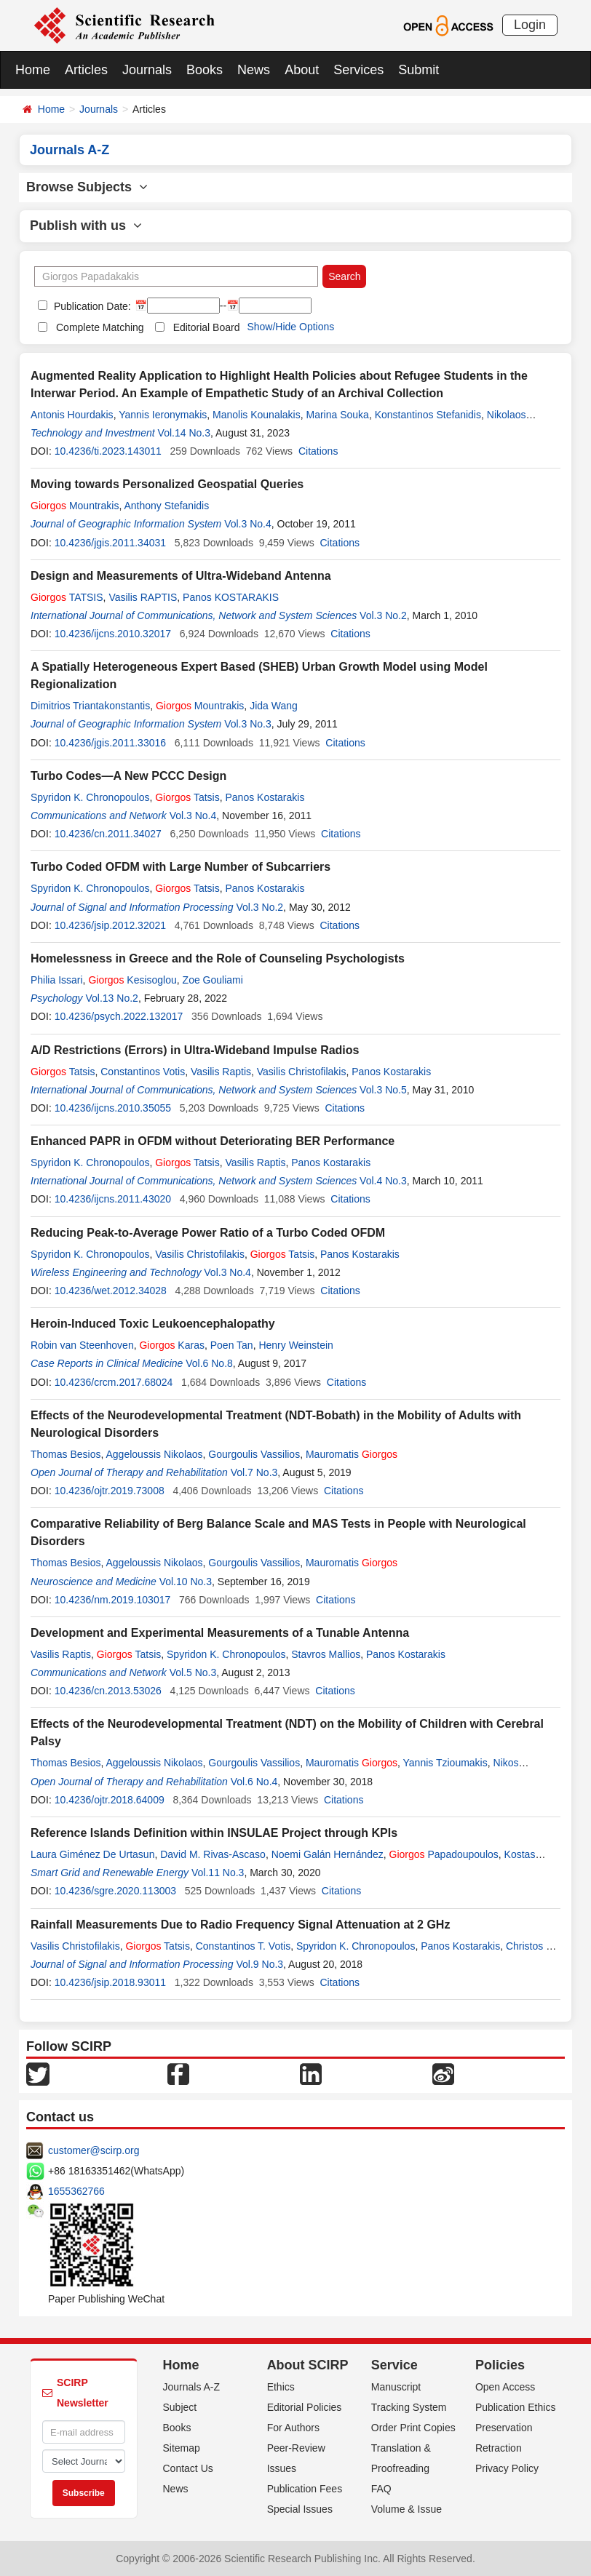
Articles (86, 70)
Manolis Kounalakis (257, 414)
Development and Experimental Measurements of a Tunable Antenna (220, 1633)
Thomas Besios (65, 1454)
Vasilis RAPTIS (142, 597)
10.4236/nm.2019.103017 (113, 1600)
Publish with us (86, 225)
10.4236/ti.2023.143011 (108, 451)
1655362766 (76, 2191)
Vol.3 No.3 (247, 724)
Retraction (498, 2448)
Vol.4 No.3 (383, 1181)
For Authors (293, 2427)
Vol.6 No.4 (254, 1781)
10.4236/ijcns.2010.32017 (113, 633)
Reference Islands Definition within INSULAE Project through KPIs (214, 1833)
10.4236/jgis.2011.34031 (110, 543)
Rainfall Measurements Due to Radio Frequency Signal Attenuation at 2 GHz (240, 1924)
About (302, 70)
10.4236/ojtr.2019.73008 (109, 1490)
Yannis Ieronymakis (163, 414)
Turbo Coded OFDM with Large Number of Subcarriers (180, 867)
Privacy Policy (507, 2468)
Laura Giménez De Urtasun (92, 1854)
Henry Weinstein (295, 1345)
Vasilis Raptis (221, 1071)
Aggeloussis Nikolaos (154, 1454)
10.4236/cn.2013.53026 (108, 1690)
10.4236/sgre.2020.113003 (115, 1891)
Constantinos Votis (142, 1071)
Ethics (281, 2387)
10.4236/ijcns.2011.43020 (113, 1199)
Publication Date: (91, 306)
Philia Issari (57, 980)
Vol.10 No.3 (185, 1581)
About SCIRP (308, 2365)
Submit (418, 70)
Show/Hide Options (290, 326)
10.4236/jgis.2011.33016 (110, 743)
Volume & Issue (406, 2509)
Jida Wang (274, 705)
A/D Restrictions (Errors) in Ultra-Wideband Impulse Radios (195, 1050)
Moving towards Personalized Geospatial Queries (167, 484)
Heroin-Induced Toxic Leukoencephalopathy (153, 1323)
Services (358, 70)
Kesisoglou (132, 980)
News (253, 70)
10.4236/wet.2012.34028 (111, 1290)
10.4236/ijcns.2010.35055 (113, 1108)
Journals (147, 70)
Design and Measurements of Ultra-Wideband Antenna (181, 576)
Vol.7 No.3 (254, 1472)
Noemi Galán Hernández (327, 1854)
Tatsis (187, 797)
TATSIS (67, 597)
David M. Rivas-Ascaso (213, 1854)
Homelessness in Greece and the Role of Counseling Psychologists (218, 958)
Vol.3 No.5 (383, 1090)
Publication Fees (305, 2489)
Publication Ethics (515, 2407)
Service (394, 2365)
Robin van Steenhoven (82, 1345)
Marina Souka (337, 414)
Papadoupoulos (444, 1854)
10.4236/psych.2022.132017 (119, 1016)
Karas (172, 1345)
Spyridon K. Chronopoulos (90, 797)
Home (32, 70)
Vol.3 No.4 (247, 524)
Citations (318, 451)
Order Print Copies (413, 2427)
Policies (500, 2365)
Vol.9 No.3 (260, 1964)
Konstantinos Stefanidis (428, 414)
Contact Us (188, 2468)
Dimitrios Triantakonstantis (90, 705)
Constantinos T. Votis (243, 1946)
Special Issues (300, 2509)
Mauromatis (351, 1454)
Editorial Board (206, 327)
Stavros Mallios (325, 1654)
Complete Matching (100, 327)
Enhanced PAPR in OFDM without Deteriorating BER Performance (212, 1141)
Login (530, 24)
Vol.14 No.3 (184, 433)
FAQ (381, 2489)
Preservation (504, 2427)
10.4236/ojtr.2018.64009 (109, 1800)
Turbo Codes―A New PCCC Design (128, 776)
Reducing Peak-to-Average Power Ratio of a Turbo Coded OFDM (208, 1233)
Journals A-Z (192, 2387)
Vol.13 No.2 (111, 998)
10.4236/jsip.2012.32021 (110, 925)
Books (204, 70)
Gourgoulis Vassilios (254, 1454)
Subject (180, 2407)
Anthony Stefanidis (166, 505)
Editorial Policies (304, 2407)
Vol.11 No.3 (217, 1872)
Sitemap (181, 2448)
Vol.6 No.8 (209, 1363)
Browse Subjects (87, 187)
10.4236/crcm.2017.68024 (114, 1382)
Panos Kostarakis (264, 797)
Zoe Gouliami (213, 980)
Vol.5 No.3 (193, 1672)
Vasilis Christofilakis (301, 1071)
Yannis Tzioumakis (445, 1762)
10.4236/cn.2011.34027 (108, 834)
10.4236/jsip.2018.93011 (110, 1982)
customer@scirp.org (93, 2150)
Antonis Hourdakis (72, 414)
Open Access (505, 2387)
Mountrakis (75, 505)
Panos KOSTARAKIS (231, 597)
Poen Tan (231, 1345)
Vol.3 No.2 (383, 615)
